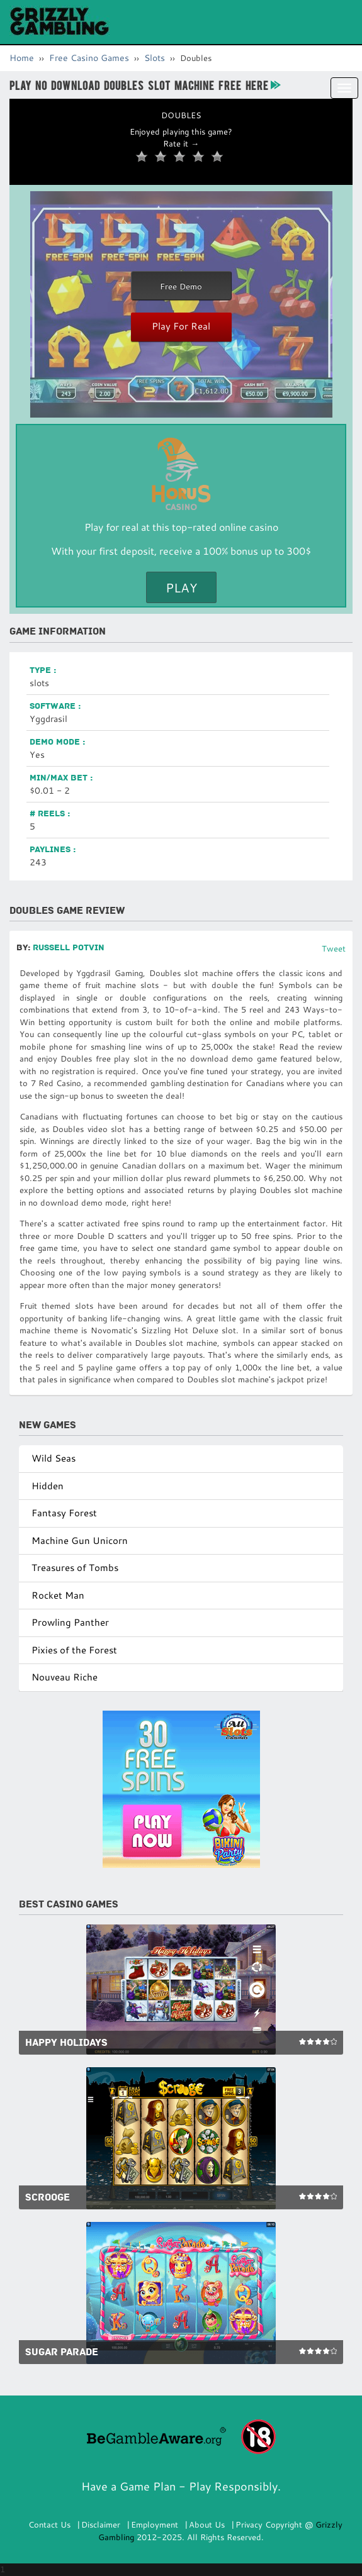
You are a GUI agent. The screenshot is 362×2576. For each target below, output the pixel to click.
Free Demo (181, 286)
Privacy (249, 2524)
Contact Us (49, 2524)
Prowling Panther (70, 1622)
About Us (207, 2524)
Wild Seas (53, 1458)
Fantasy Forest (64, 1512)
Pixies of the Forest (74, 1650)
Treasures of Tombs (74, 1567)
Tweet (334, 948)
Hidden (47, 1485)
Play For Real (181, 326)
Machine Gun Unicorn (79, 1540)
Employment (154, 2524)
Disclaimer (100, 2524)
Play (181, 587)
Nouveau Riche (64, 1677)
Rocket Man (57, 1595)
